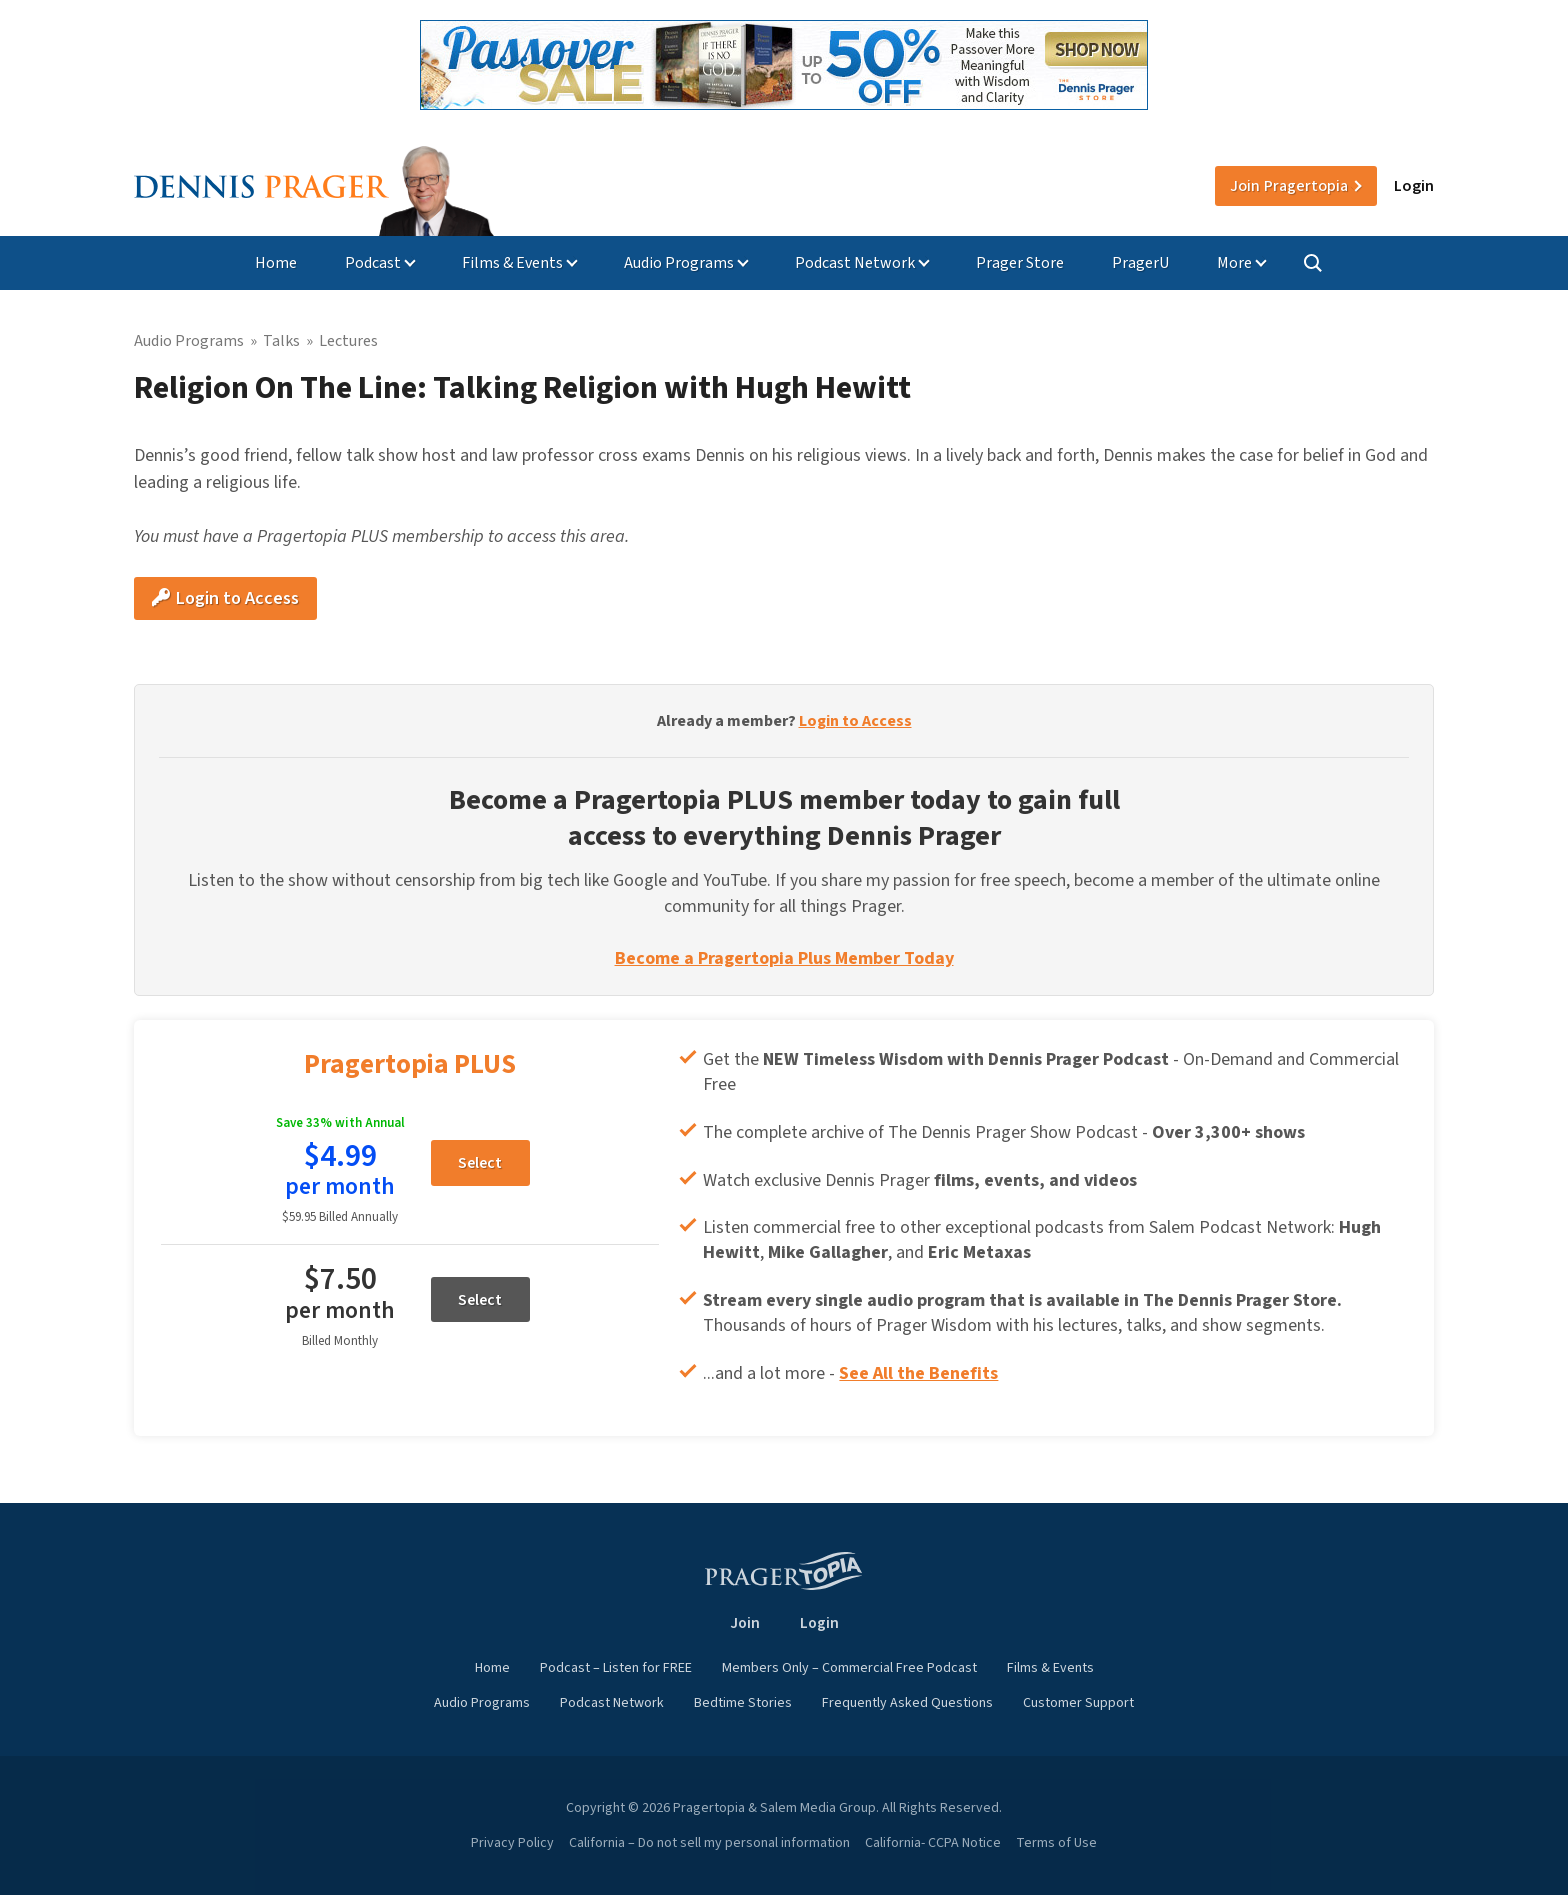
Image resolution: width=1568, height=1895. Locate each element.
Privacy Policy (512, 1843)
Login (1414, 186)
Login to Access (225, 598)
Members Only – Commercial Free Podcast (849, 1668)
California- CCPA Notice (933, 1843)
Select (480, 1163)
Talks (281, 341)
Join (1289, 186)
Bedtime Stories (743, 1703)
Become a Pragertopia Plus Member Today (784, 958)
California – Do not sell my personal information (709, 1843)
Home (276, 263)
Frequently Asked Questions (907, 1703)
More (1234, 263)
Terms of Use (1056, 1843)
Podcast (373, 263)
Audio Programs (679, 263)
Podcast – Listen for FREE (616, 1668)
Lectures (348, 341)
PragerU (1140, 263)
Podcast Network (855, 263)
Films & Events (512, 263)
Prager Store (1020, 263)
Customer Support (1078, 1703)
